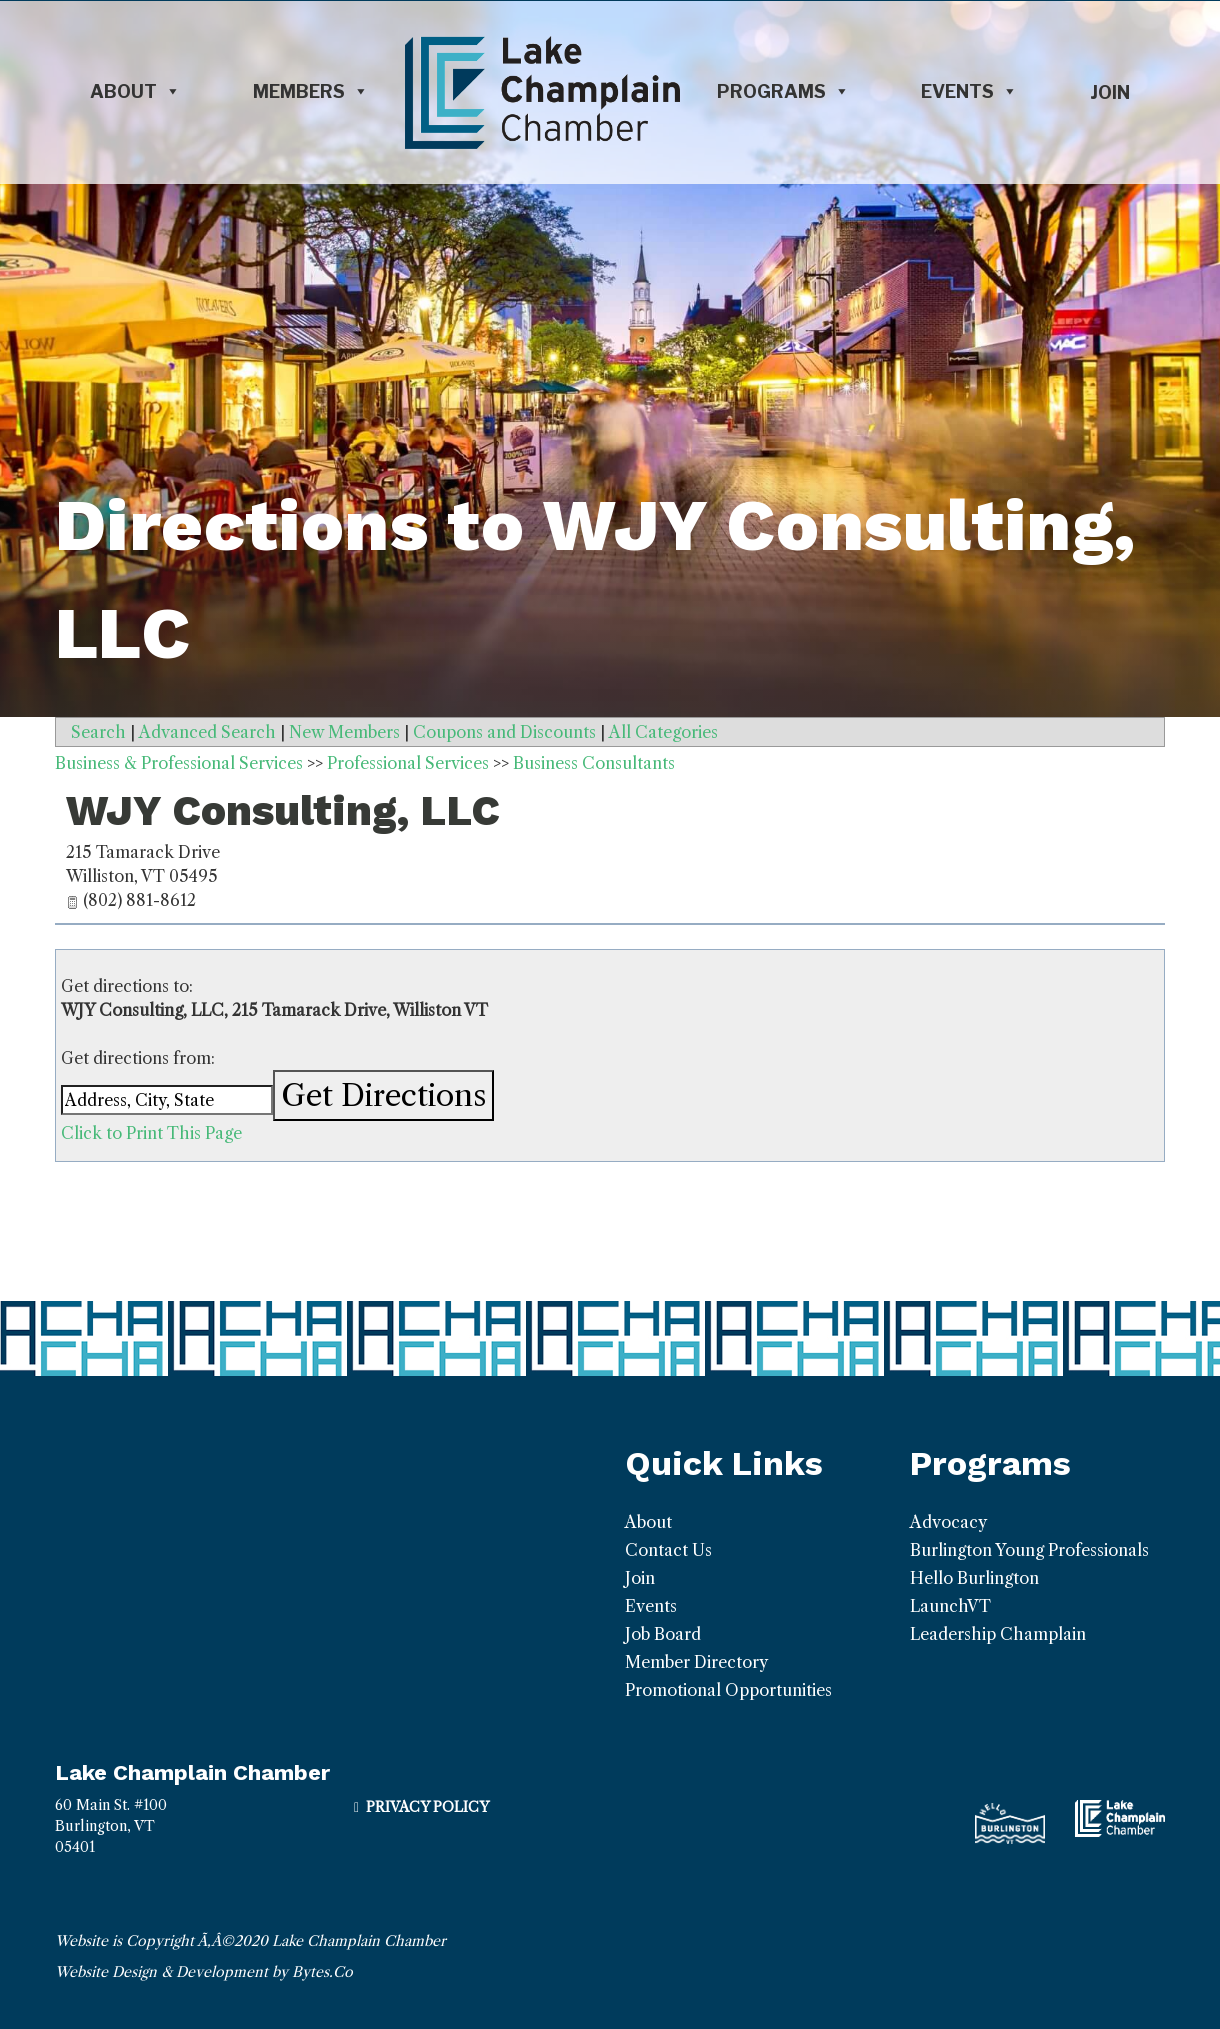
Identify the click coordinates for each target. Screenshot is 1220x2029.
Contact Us (668, 1550)
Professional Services (408, 763)
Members (311, 92)
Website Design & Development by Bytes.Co (204, 1972)
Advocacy (948, 1522)
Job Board (663, 1634)
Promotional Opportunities (728, 1690)
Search (98, 732)
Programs (783, 92)
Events (969, 92)
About (135, 92)
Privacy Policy (427, 1807)
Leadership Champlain (998, 1634)
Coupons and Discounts (504, 732)
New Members (344, 732)
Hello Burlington (974, 1578)
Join (1110, 92)
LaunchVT (950, 1606)
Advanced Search (207, 732)
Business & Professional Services (179, 763)
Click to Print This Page (151, 1133)
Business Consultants (594, 763)
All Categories (663, 732)
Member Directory (696, 1662)
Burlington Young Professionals (1029, 1550)
